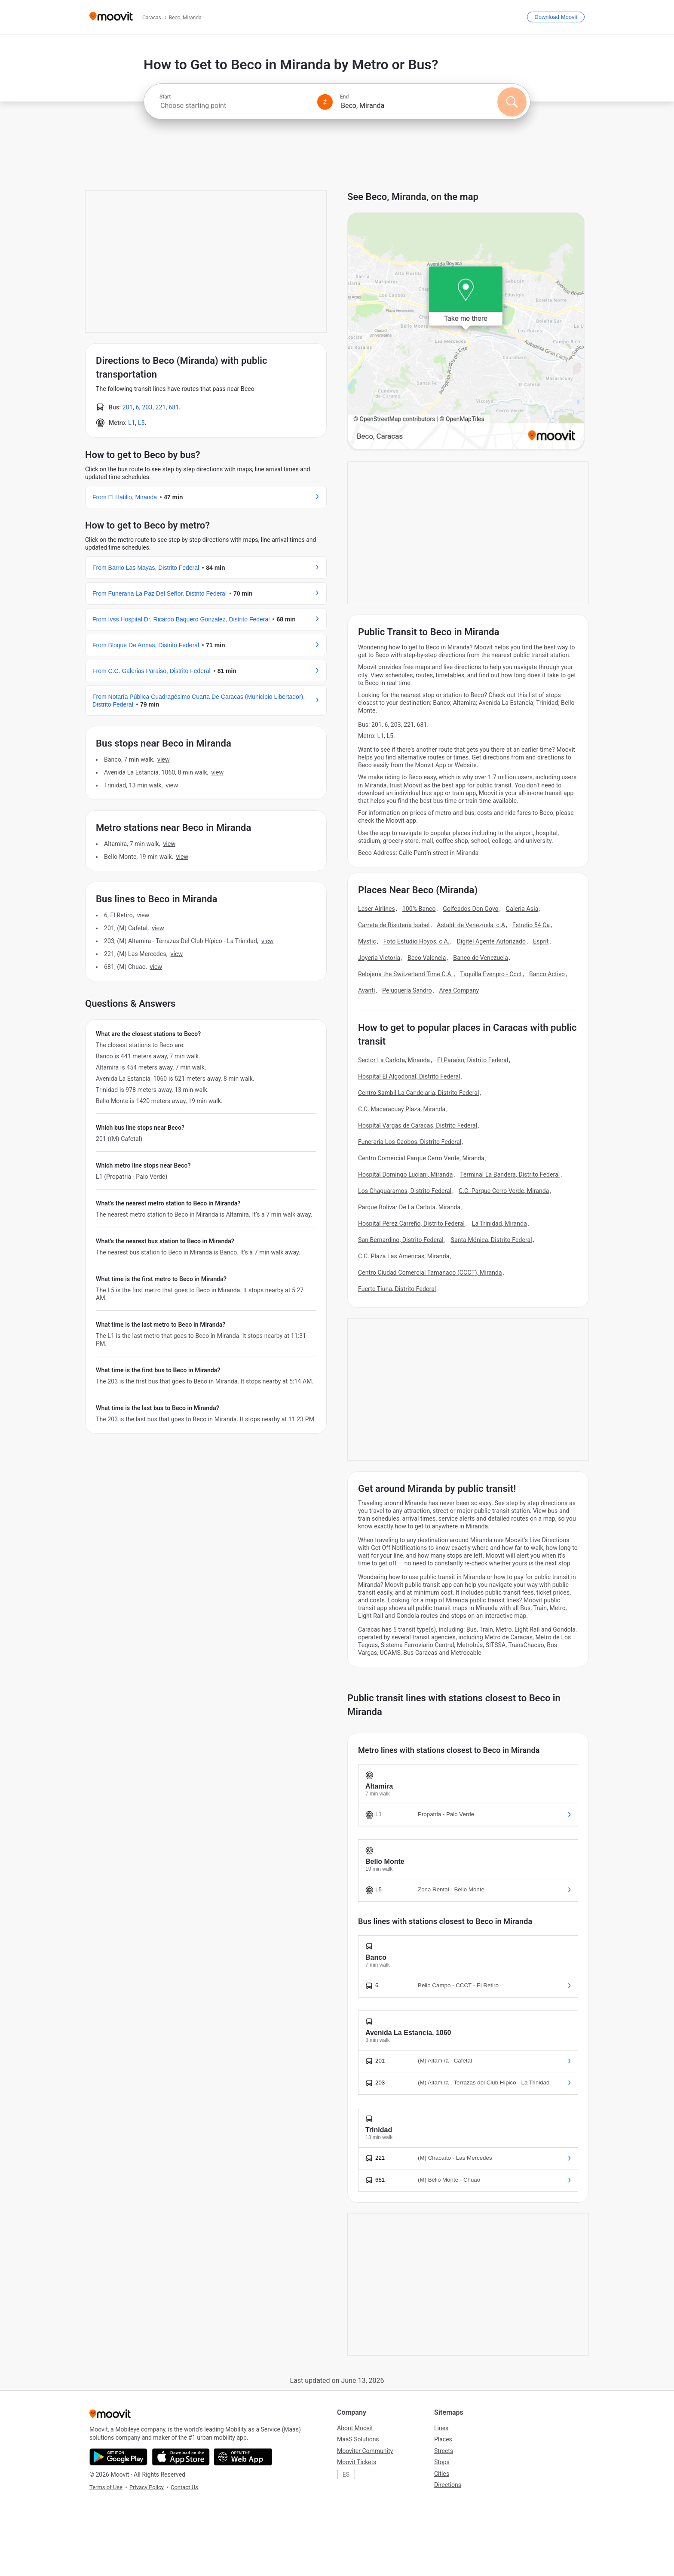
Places (443, 2439)
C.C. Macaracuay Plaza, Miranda (401, 1109)
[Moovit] (111, 17)
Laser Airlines (376, 908)
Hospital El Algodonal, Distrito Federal (409, 1076)
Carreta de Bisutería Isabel (393, 925)
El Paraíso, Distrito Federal (472, 1060)
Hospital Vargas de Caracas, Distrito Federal (417, 1125)
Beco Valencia (426, 957)
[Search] (512, 102)
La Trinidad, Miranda (499, 1223)
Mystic (367, 941)
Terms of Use (106, 2487)
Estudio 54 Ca (531, 925)
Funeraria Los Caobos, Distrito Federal (409, 1141)
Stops (442, 2462)
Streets (443, 2450)
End (344, 96)
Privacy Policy (146, 2487)
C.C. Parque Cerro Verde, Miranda (504, 1190)
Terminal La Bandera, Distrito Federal (510, 1174)
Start (165, 96)
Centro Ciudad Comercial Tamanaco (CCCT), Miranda (430, 1272)
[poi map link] (466, 331)
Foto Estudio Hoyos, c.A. (416, 941)
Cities (441, 2473)
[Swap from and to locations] (325, 102)
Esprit (540, 941)
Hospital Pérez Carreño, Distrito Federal (411, 1223)
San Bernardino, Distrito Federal (401, 1239)
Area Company (459, 990)
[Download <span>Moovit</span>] (556, 17)
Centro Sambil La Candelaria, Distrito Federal (418, 1092)
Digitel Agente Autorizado (491, 941)
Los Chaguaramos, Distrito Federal (404, 1190)
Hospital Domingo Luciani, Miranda (405, 1174)
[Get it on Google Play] (118, 2456)
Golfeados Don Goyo (470, 908)
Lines (441, 2428)
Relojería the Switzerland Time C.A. (405, 974)
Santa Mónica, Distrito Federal (491, 1239)
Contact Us (184, 2487)
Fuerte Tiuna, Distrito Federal (397, 1288)
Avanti (366, 990)
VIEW (163, 759)
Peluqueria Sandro (407, 990)
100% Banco (419, 908)
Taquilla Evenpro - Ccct (491, 974)
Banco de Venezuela (480, 957)
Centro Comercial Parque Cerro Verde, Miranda (421, 1158)
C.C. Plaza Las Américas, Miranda (403, 1256)
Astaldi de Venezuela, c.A (471, 925)
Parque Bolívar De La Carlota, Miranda (409, 1207)
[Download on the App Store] (181, 2456)
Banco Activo (547, 974)
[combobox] (234, 105)
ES (346, 2474)
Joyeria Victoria (379, 957)
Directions (447, 2484)
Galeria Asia (522, 908)
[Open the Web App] (243, 2456)
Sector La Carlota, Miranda (394, 1060)
